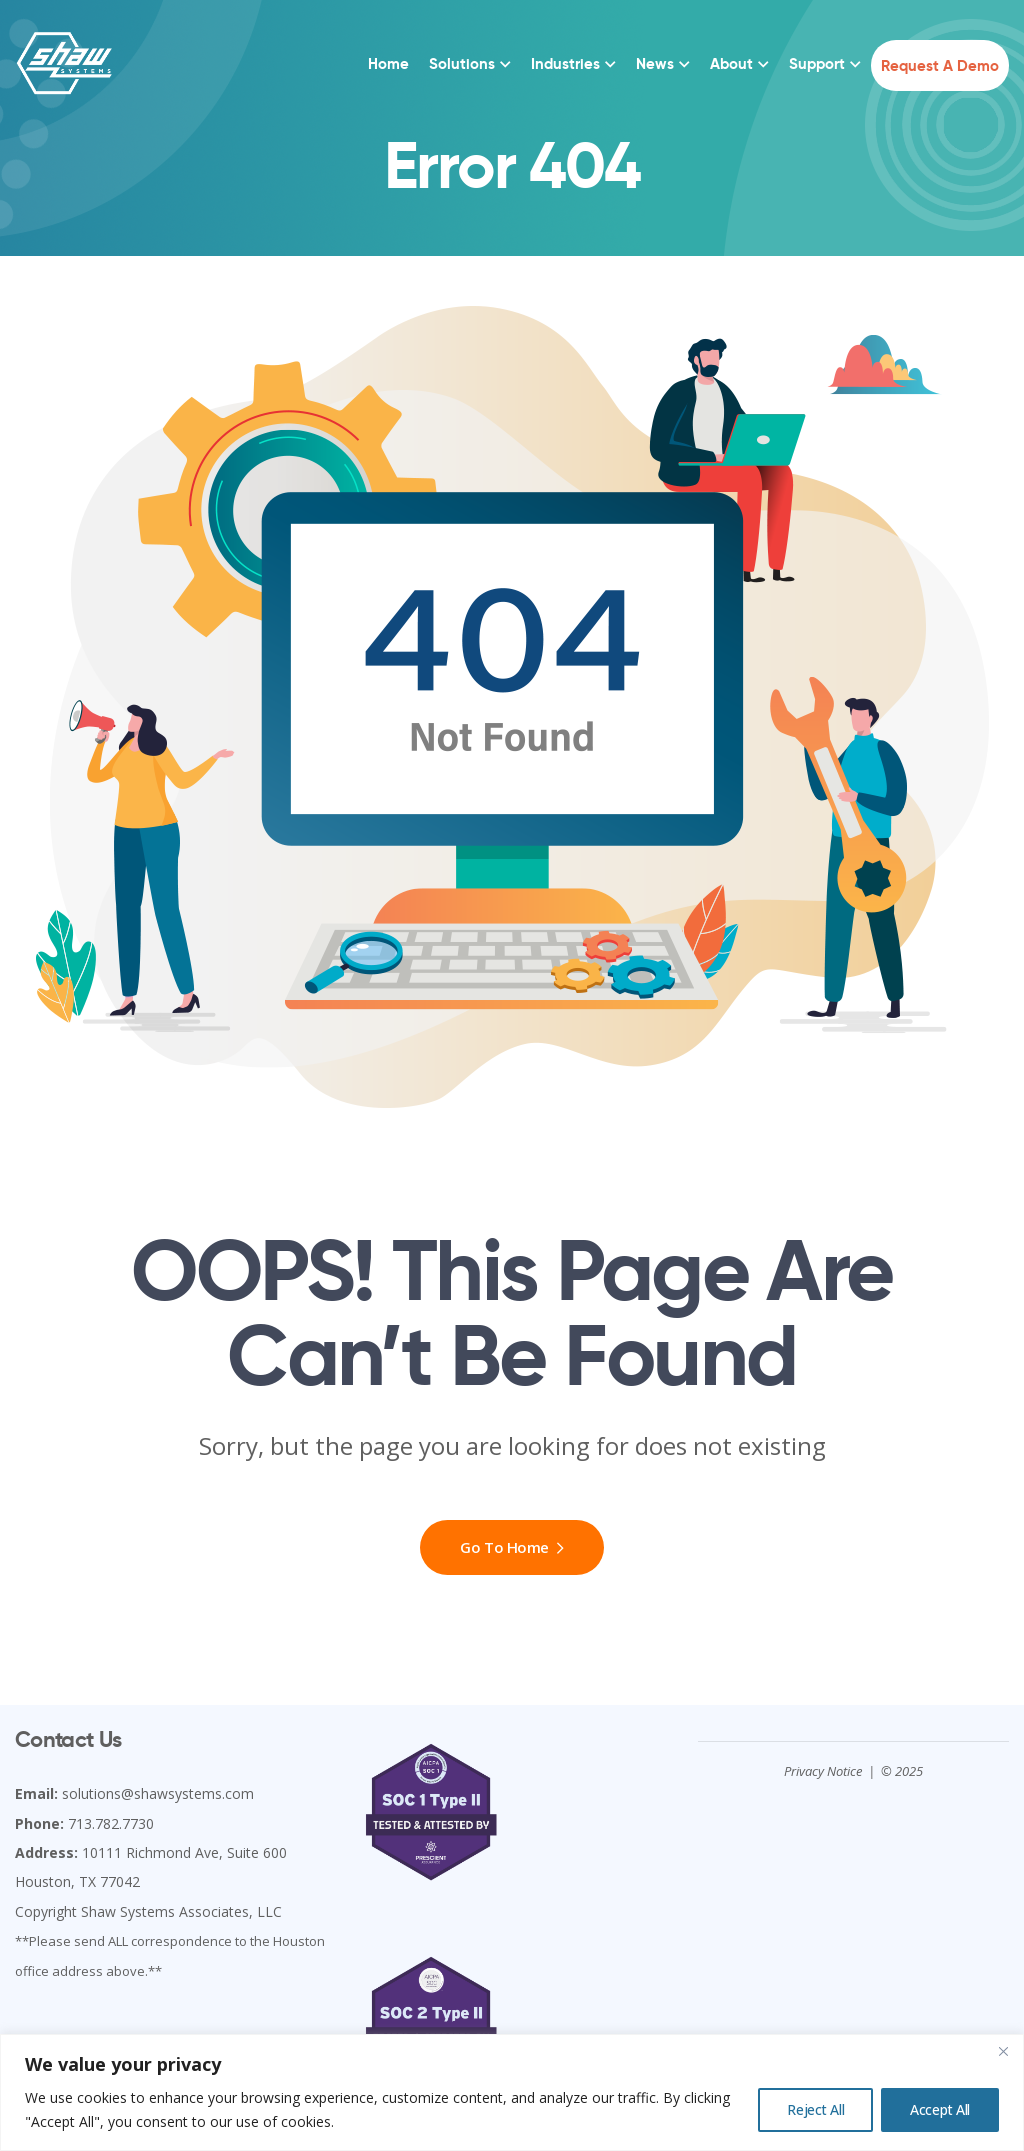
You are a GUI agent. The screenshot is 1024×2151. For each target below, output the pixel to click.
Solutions (462, 63)
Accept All (940, 2109)
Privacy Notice (823, 1771)
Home (388, 63)
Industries (565, 63)
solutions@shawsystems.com (158, 1793)
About (731, 63)
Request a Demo (940, 65)
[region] (512, 2092)
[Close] (1003, 2051)
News (655, 63)
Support (817, 63)
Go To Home (511, 1547)
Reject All (815, 2109)
